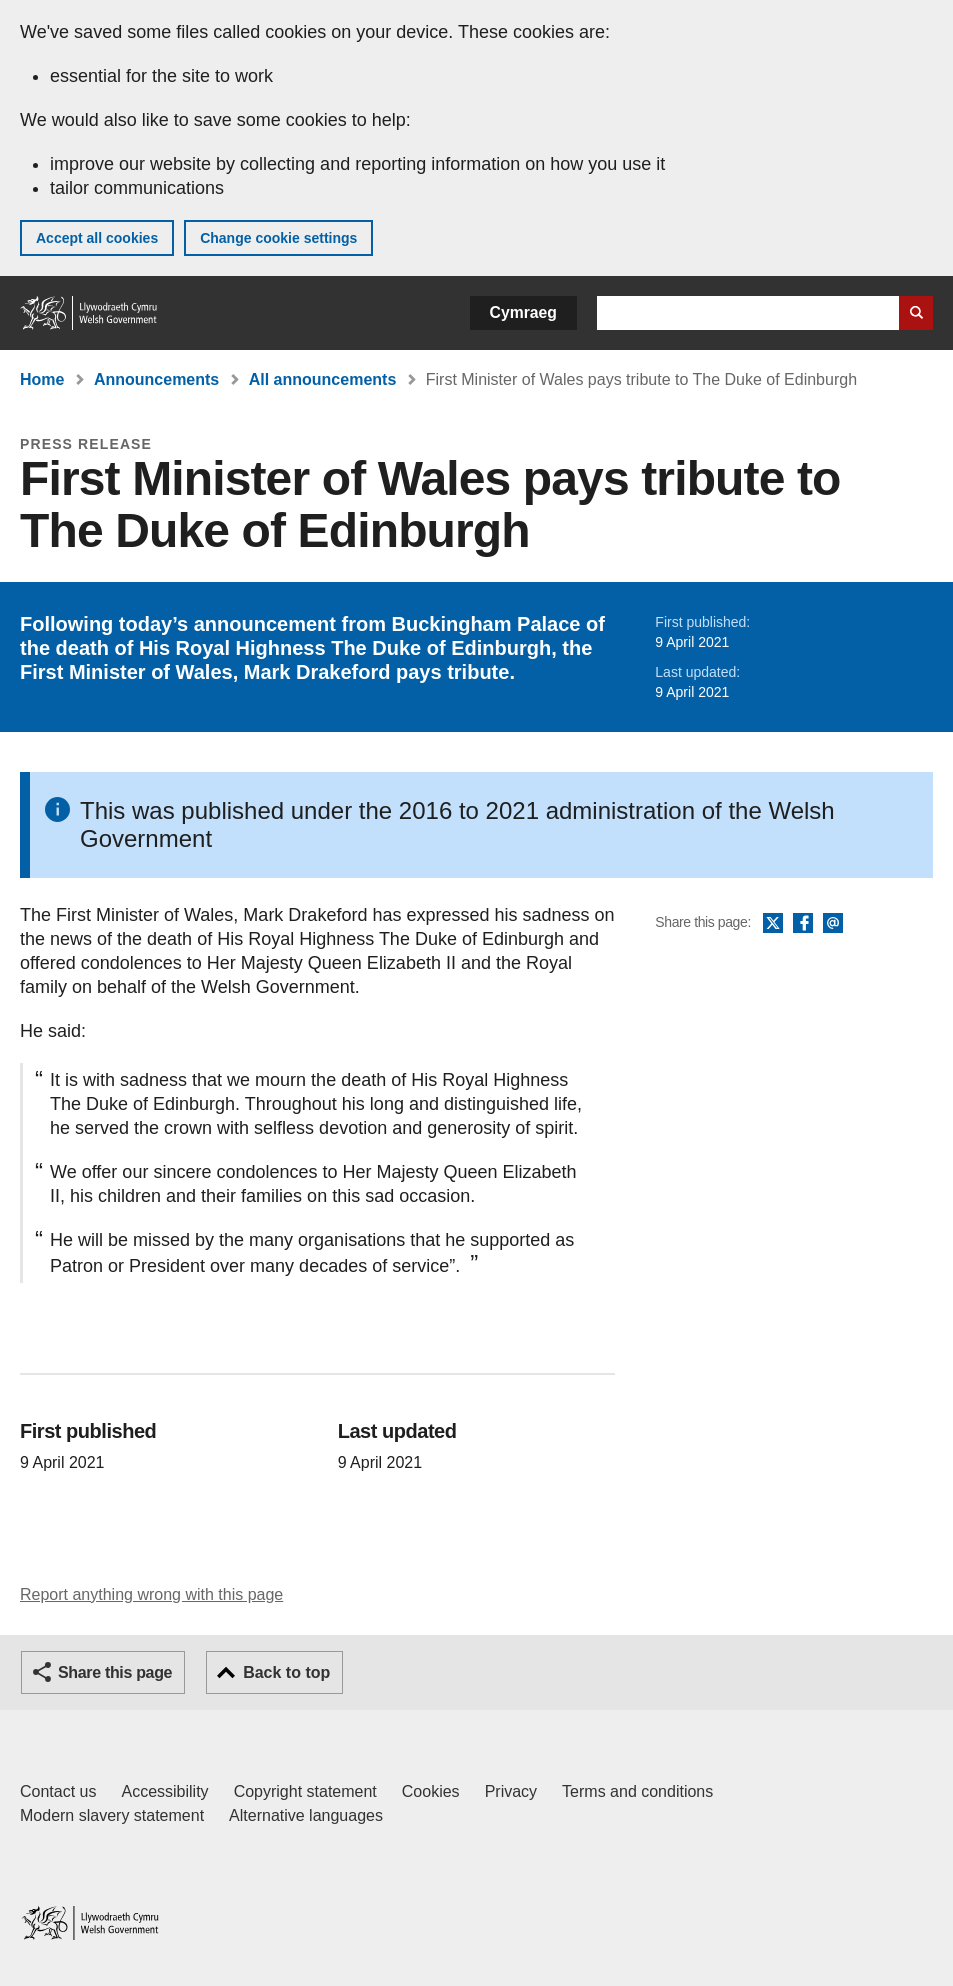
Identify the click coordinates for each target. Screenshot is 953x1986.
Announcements (156, 379)
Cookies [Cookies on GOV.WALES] (431, 1791)
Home (42, 379)
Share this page (115, 1672)
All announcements (323, 379)
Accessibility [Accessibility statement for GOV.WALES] (164, 1791)
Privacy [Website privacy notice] (511, 1791)
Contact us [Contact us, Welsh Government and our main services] (58, 1791)
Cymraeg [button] (523, 312)
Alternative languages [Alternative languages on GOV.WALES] (306, 1815)
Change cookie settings (278, 238)
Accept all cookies (97, 238)
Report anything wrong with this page (151, 1594)
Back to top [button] (286, 1672)
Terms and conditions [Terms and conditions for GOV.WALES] (637, 1791)
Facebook (803, 924)
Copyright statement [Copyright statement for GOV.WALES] (305, 1791)
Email (833, 924)
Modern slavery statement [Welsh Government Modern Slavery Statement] (112, 1815)
